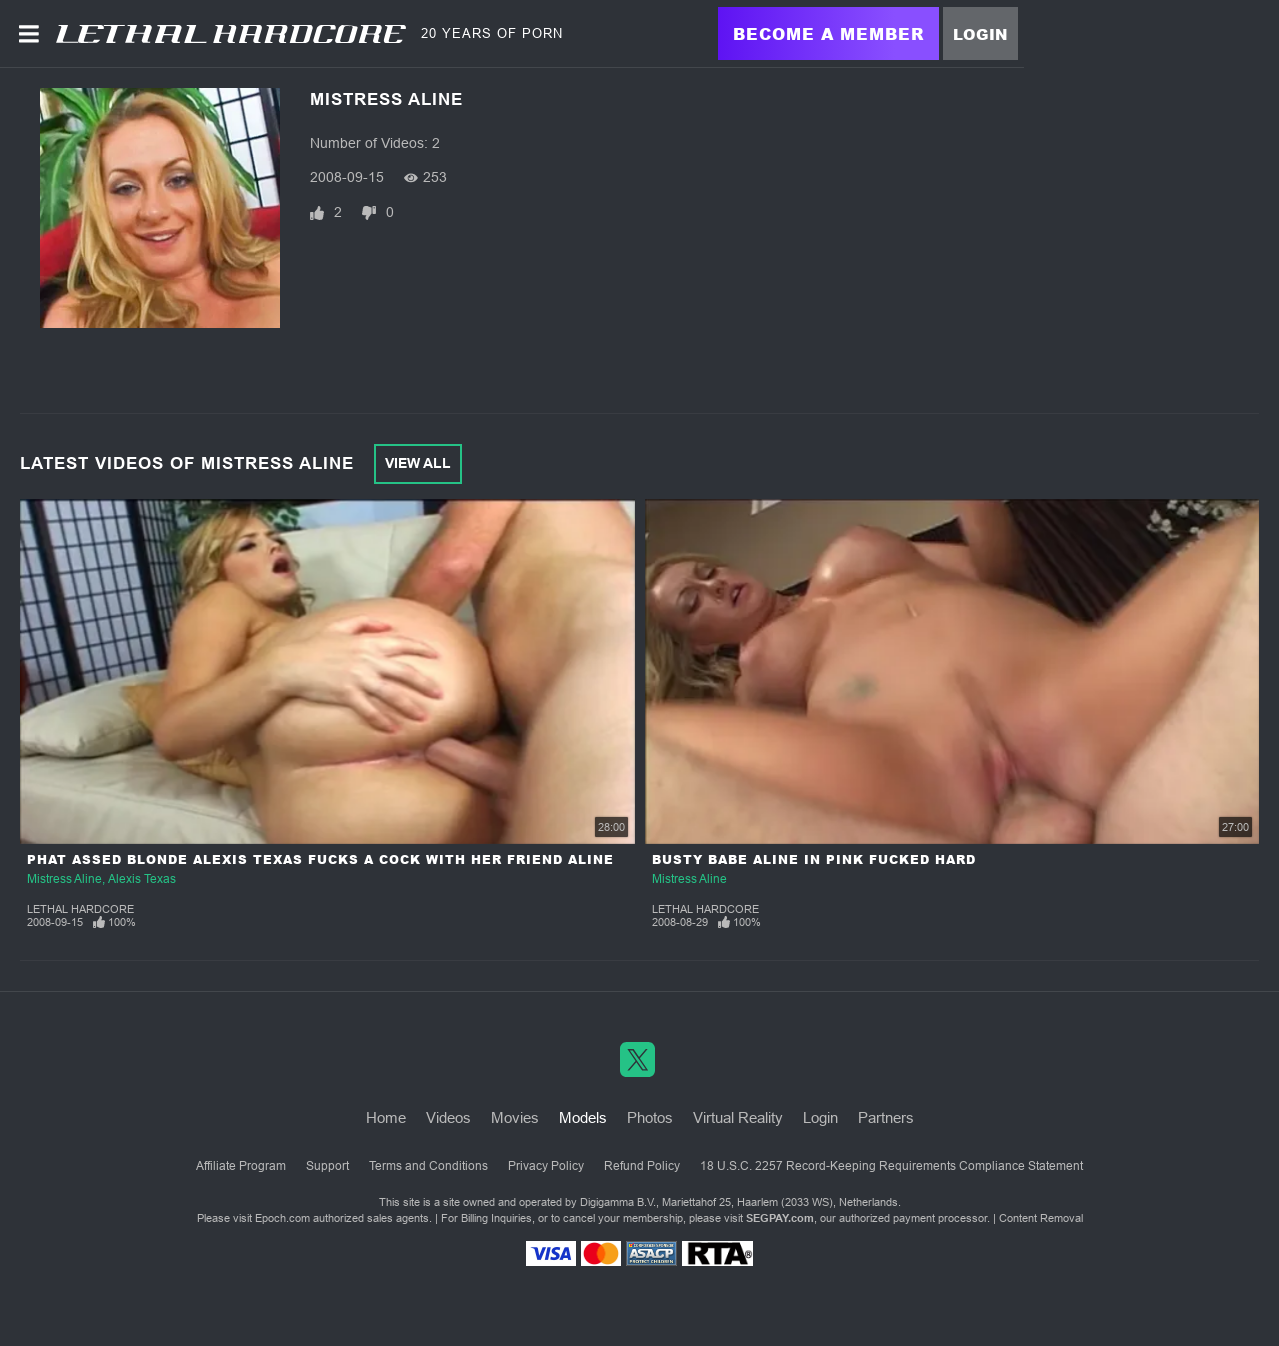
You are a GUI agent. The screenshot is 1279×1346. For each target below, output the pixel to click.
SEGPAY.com (780, 1218)
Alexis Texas (142, 879)
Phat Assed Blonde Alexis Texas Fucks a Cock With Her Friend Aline (320, 859)
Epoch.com (282, 1218)
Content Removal (1041, 1218)
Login (980, 34)
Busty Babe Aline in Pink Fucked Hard (814, 859)
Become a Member (828, 33)
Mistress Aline (64, 879)
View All (418, 463)
